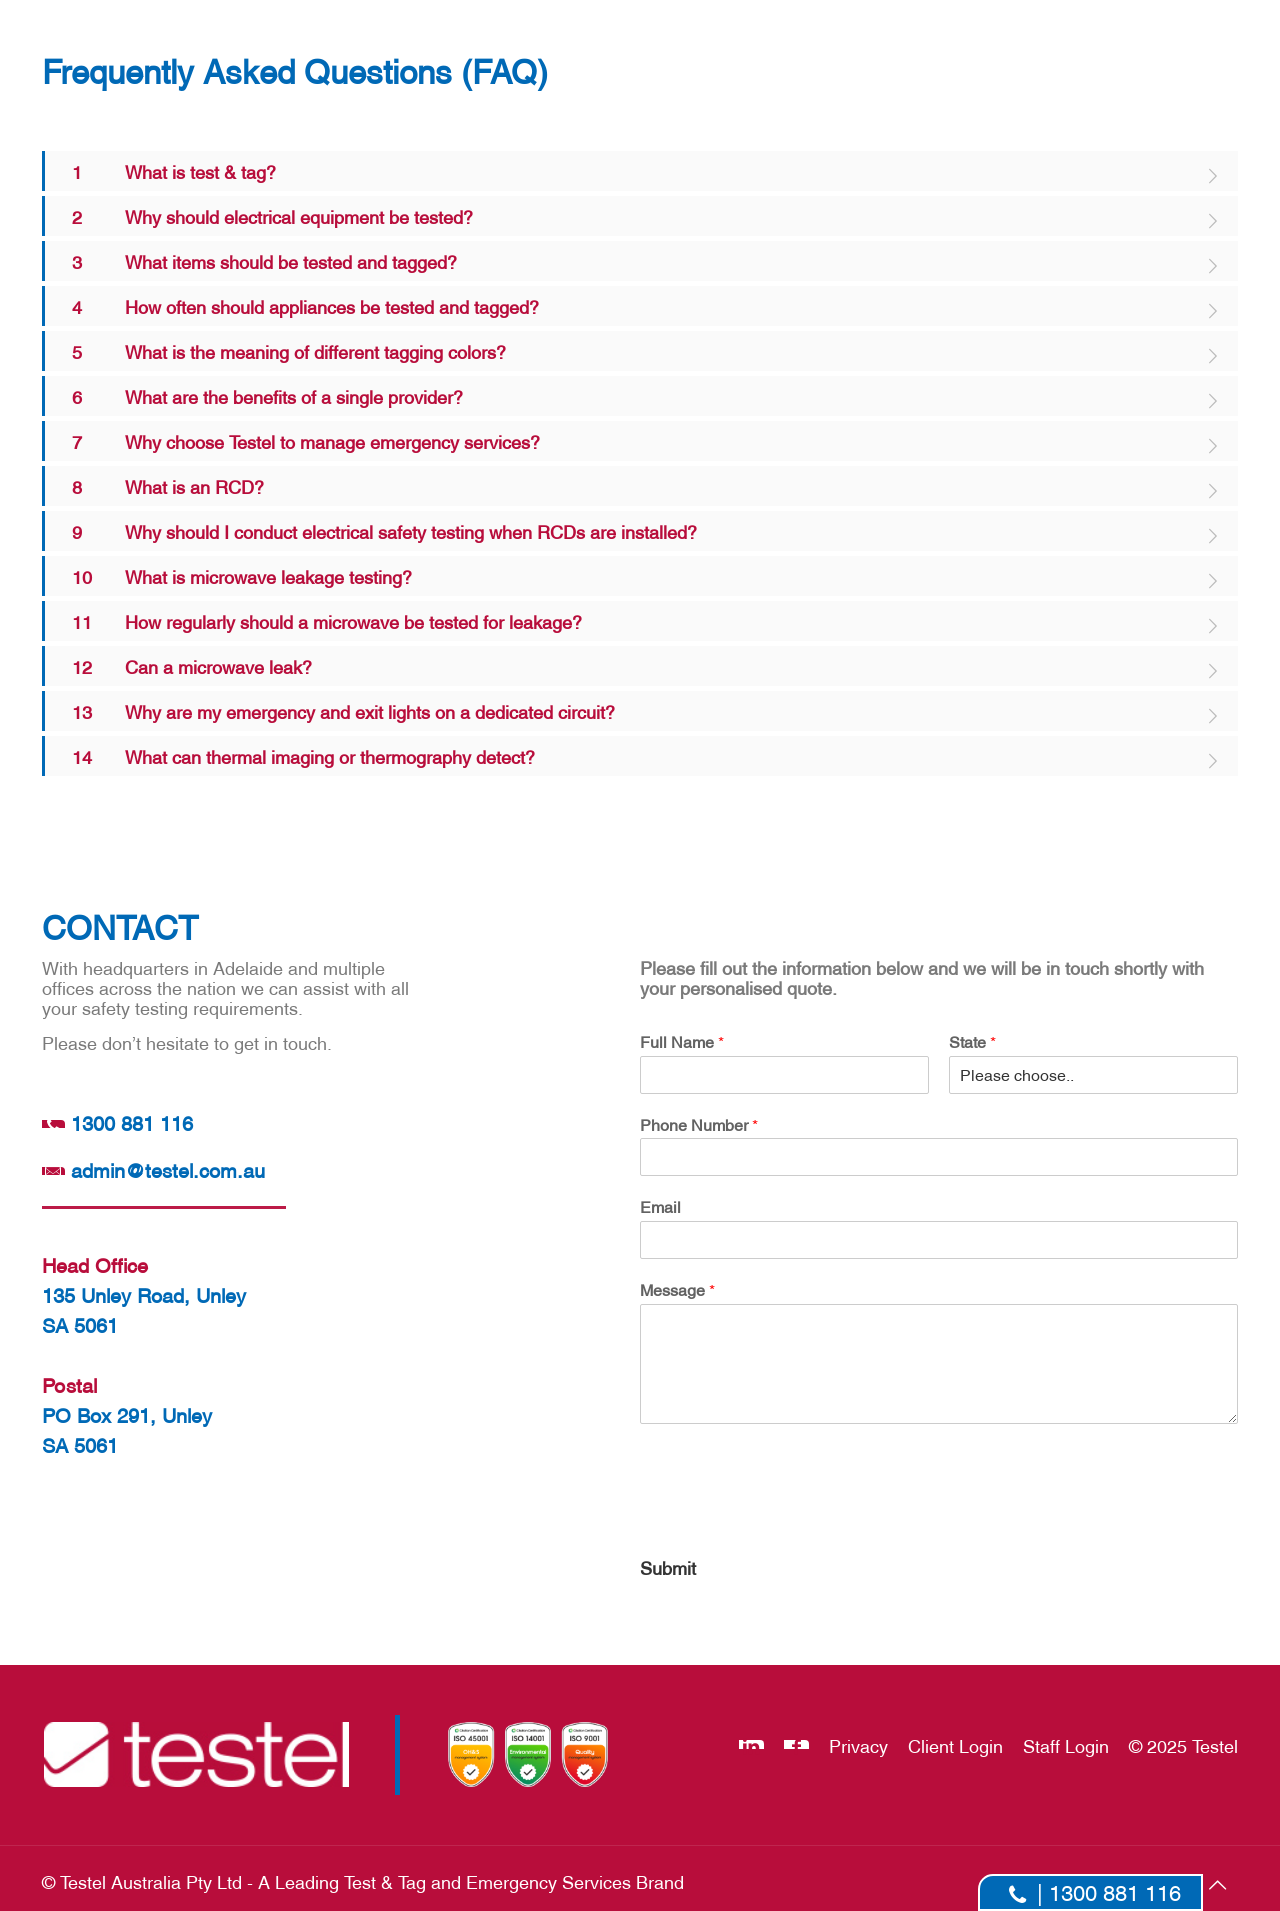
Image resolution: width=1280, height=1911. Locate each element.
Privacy (858, 1744)
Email (660, 1206)
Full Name (682, 1041)
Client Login (955, 1744)
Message (677, 1289)
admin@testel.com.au (153, 1169)
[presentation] (792, 1519)
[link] (640, 171)
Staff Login (1066, 1744)
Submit (668, 1566)
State (972, 1041)
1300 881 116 (117, 1122)
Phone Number (699, 1124)
